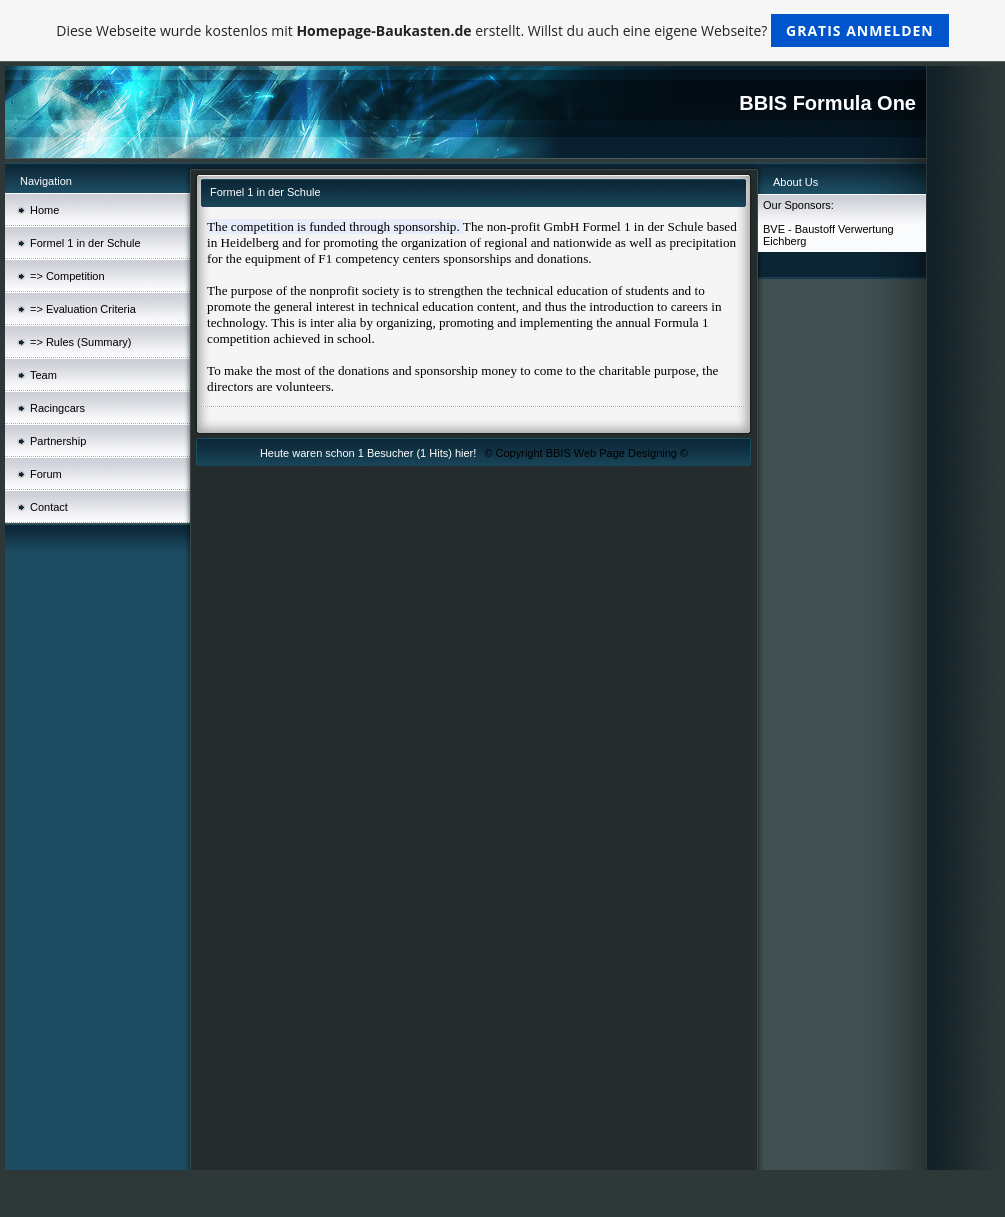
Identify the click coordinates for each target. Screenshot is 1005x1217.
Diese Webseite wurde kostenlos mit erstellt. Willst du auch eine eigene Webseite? (502, 30)
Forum (46, 474)
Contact (49, 507)
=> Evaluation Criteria (83, 309)
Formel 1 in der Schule (85, 243)
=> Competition (67, 276)
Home (44, 210)
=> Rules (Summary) (80, 342)
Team (43, 375)
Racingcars (57, 408)
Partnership (58, 441)
